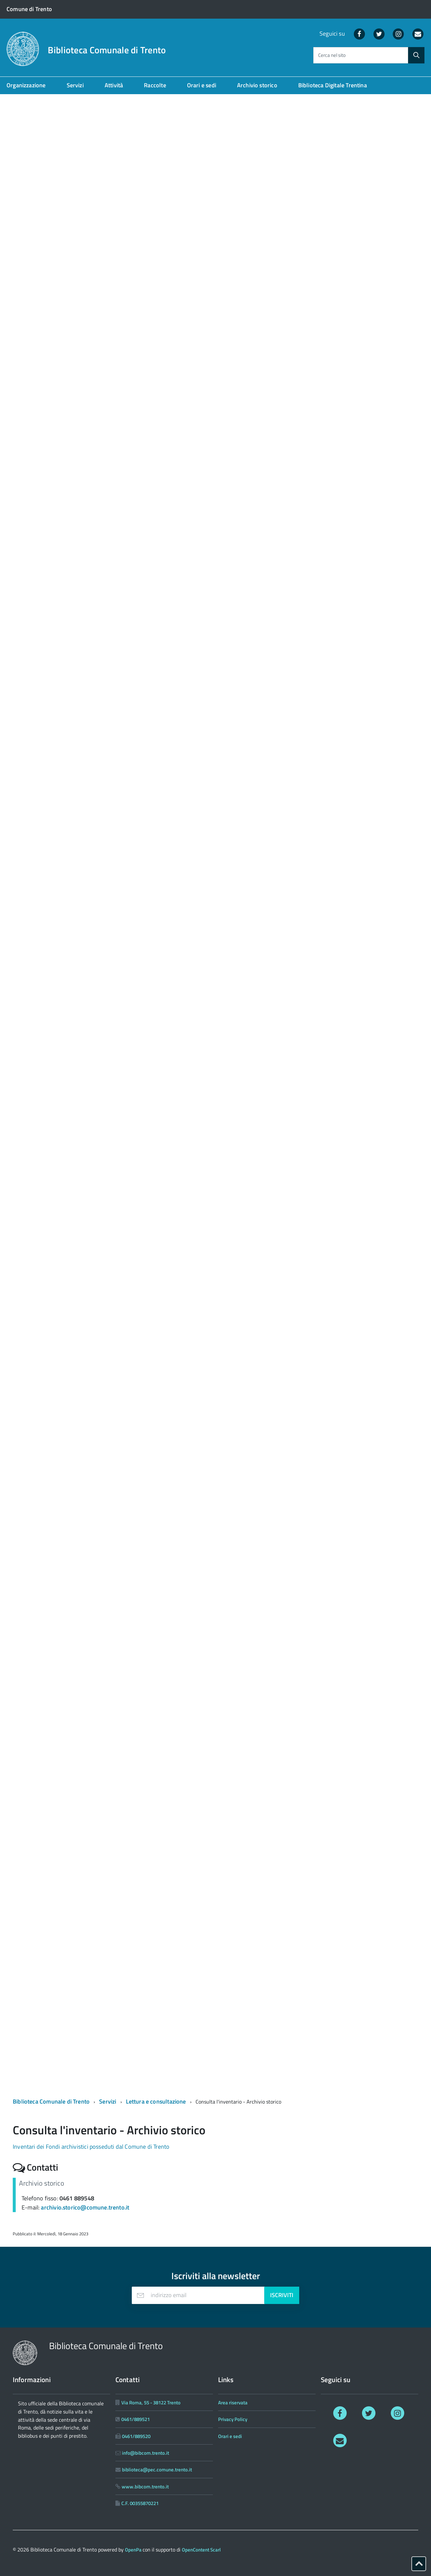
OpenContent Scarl (201, 2549)
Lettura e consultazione (156, 2101)
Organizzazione (26, 85)
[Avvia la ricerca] (416, 55)
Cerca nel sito (332, 55)
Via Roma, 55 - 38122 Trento (151, 2402)
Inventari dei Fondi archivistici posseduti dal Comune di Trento (91, 2146)
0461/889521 (135, 2419)
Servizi (75, 85)
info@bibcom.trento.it (145, 2453)
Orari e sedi (201, 85)
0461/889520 (136, 2436)
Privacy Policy (232, 2419)
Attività (114, 85)
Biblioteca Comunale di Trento (107, 50)
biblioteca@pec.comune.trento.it (157, 2469)
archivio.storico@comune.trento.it (85, 2207)
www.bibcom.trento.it (145, 2486)
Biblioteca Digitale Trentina (332, 85)
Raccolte (155, 85)
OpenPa (134, 2549)
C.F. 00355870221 (140, 2503)
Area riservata (233, 2402)
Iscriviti (281, 2295)
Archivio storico (257, 85)
